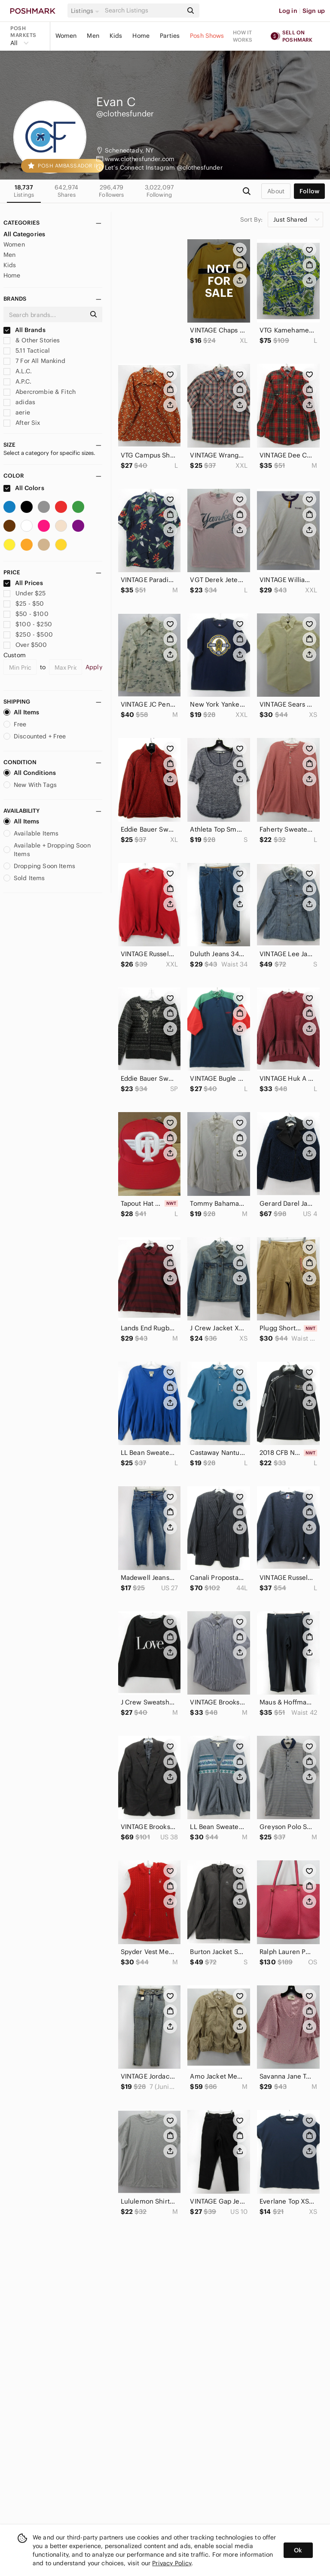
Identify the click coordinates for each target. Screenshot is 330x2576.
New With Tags (30, 785)
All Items (21, 712)
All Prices (23, 583)
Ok (298, 2550)
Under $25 (24, 593)
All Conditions (29, 773)
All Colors (23, 488)
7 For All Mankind (34, 361)
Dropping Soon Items (39, 866)
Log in (288, 11)
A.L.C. (17, 371)
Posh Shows (207, 36)
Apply (94, 667)
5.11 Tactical (26, 350)
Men (93, 36)
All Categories (24, 234)
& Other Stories (31, 340)
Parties (170, 36)
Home (141, 36)
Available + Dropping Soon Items (47, 849)
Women (66, 36)
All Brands (24, 330)
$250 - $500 (28, 634)
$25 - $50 (23, 603)
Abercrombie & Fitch (39, 392)
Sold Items (24, 878)
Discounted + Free (34, 736)
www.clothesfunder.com (139, 159)
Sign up (313, 11)
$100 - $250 (27, 624)
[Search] (143, 10)
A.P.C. (17, 381)
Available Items (30, 833)
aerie (16, 412)
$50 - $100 (26, 614)
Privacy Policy (171, 2563)
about (275, 191)
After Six (21, 423)
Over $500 (25, 645)
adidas (19, 402)
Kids (116, 36)
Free (15, 724)
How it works (243, 36)
